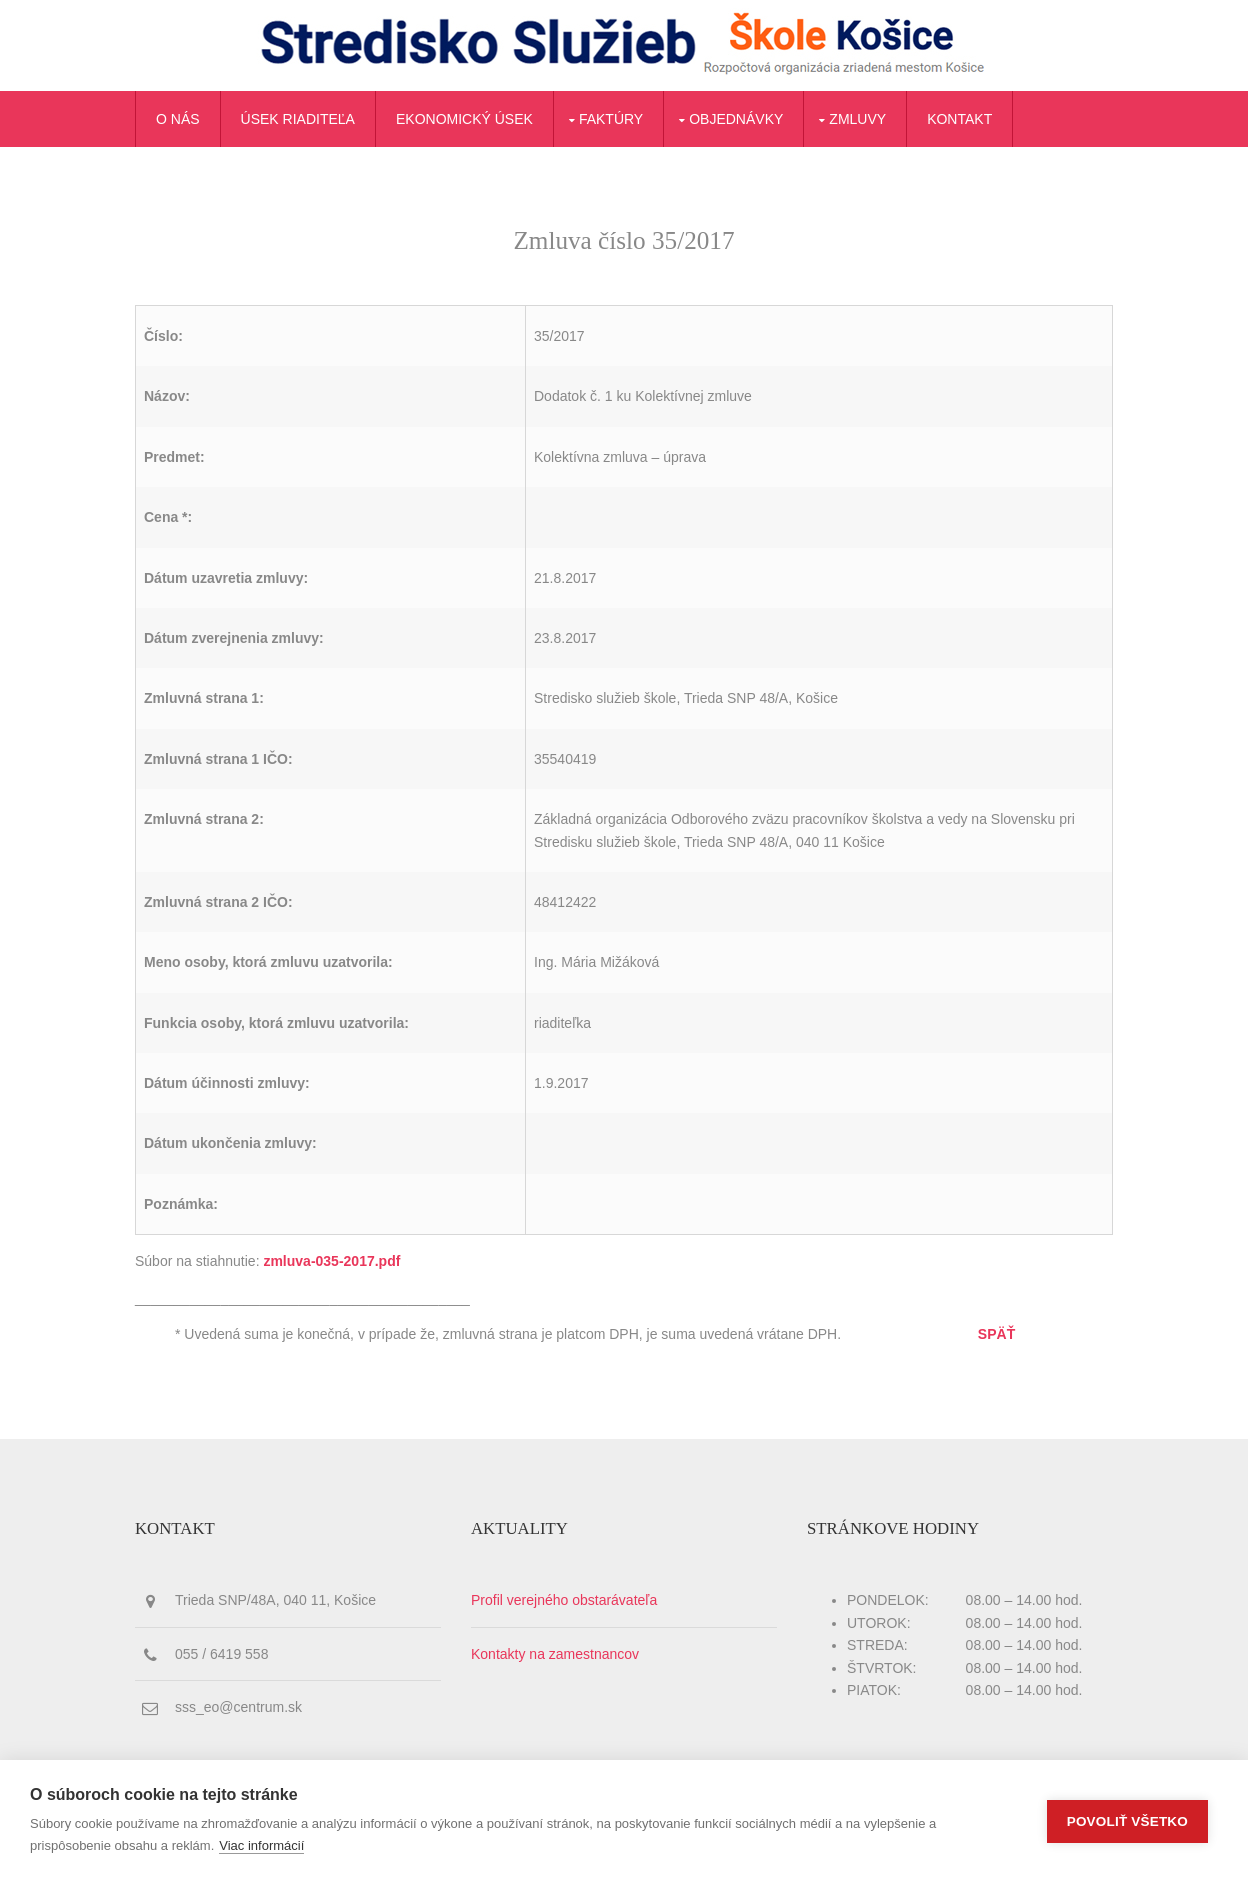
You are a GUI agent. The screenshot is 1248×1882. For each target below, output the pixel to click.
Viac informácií (261, 1845)
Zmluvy (857, 119)
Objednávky (736, 119)
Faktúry (611, 119)
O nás (178, 119)
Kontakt (959, 119)
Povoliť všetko (1127, 1821)
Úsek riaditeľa (298, 119)
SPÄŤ (996, 1334)
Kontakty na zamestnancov (555, 1654)
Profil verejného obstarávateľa (564, 1600)
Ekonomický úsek (464, 119)
